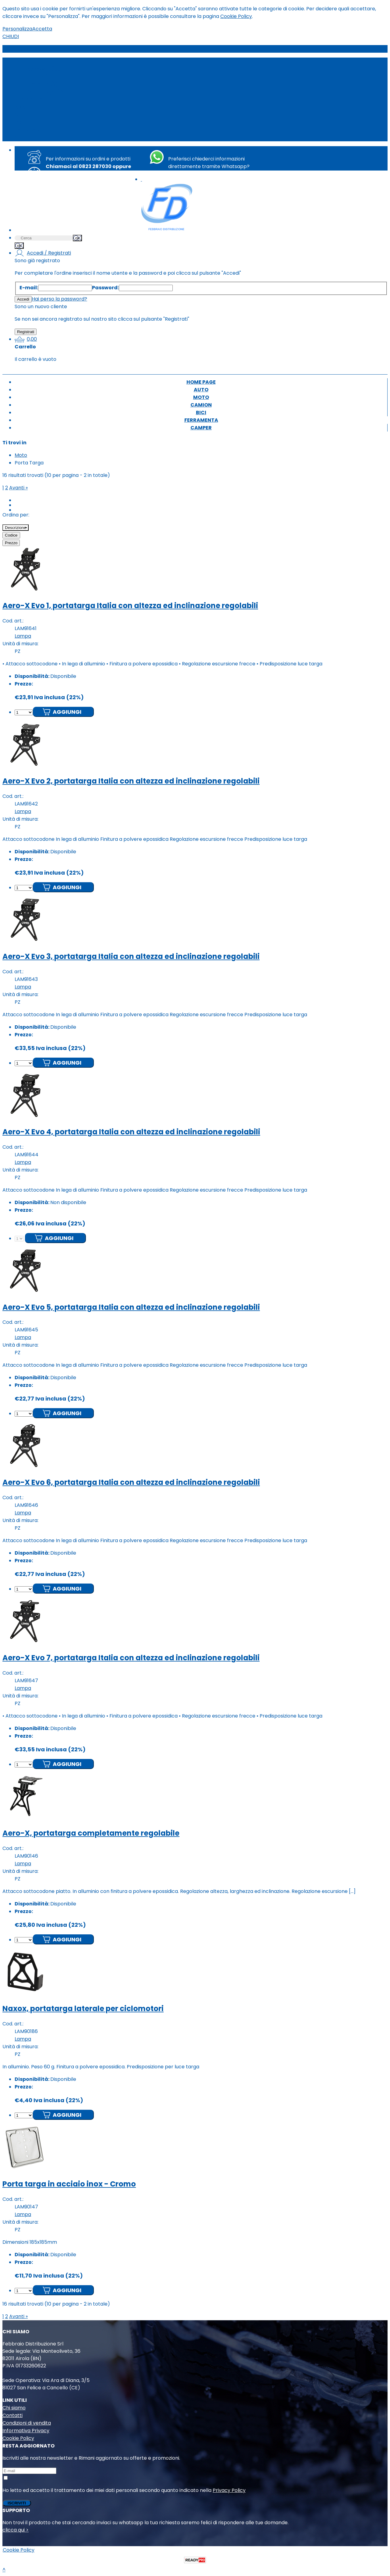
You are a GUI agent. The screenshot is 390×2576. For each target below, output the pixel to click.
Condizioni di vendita (26, 2422)
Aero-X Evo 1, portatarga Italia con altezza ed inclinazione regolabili (130, 606)
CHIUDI (10, 36)
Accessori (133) (45, 68)
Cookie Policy (236, 16)
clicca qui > (15, 2529)
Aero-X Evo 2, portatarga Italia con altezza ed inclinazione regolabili (131, 781)
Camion (24, 114)
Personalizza (17, 28)
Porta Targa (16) (46, 91)
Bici (19, 122)
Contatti (12, 2415)
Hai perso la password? (59, 298)
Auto (20, 107)
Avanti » (18, 487)
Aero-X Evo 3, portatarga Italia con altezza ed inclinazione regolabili (131, 956)
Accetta (42, 28)
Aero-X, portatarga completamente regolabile (90, 1833)
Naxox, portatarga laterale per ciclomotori (83, 2008)
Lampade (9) (42, 84)
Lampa (23, 636)
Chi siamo (14, 2407)
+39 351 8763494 (215, 174)
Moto (21, 61)
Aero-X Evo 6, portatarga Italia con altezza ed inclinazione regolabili (131, 1482)
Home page (29, 99)
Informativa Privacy (25, 2430)
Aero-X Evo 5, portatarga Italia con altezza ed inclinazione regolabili (131, 1307)
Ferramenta (29, 129)
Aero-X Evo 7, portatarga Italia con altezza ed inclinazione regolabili (131, 1658)
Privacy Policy (229, 2490)
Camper (25, 137)
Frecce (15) (40, 76)
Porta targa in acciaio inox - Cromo (69, 2184)
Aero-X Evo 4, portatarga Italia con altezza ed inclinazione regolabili (131, 1132)
